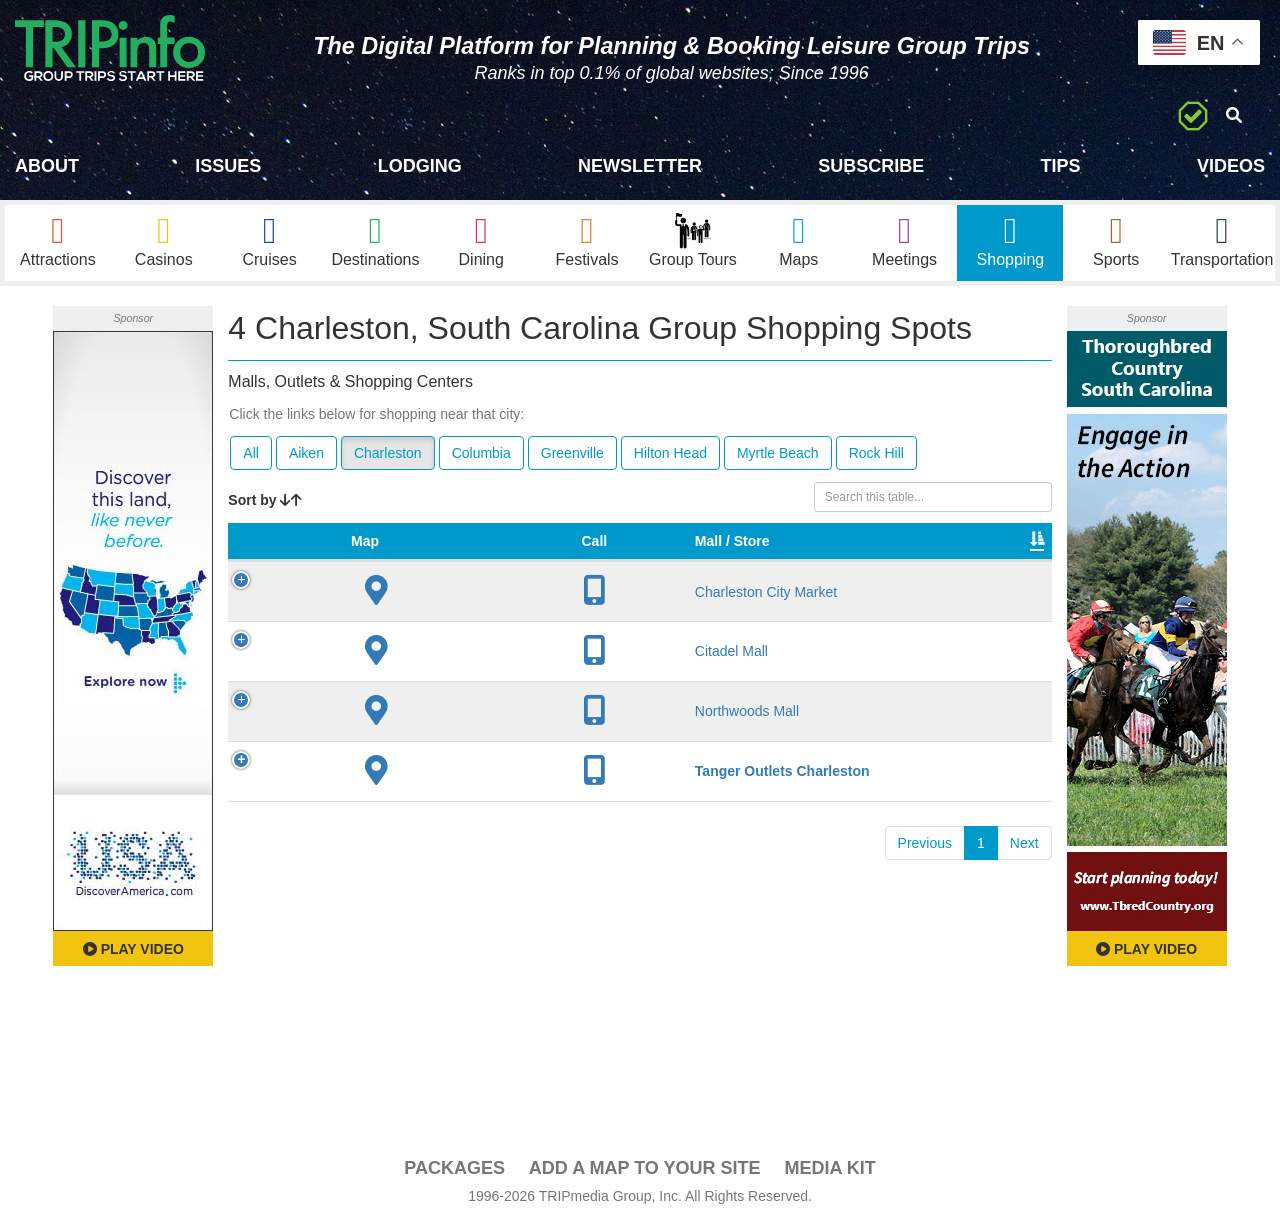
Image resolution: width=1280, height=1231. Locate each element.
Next (1024, 885)
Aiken (306, 458)
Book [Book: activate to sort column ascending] (1003, 566)
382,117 (850, 805)
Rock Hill (876, 458)
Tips (1061, 166)
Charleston (388, 458)
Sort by (265, 505)
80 (564, 805)
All (251, 458)
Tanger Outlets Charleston (396, 805)
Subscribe (871, 166)
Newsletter (640, 166)
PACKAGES (454, 1173)
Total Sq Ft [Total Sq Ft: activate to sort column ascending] (842, 556)
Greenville (572, 458)
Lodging (420, 166)
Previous (925, 885)
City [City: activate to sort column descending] (477, 566)
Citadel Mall (396, 676)
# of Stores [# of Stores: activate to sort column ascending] (578, 556)
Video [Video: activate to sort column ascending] (929, 566)
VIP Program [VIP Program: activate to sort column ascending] (672, 556)
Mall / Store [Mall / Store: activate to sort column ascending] (378, 556)
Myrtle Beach (778, 458)
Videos (1231, 166)
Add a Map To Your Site (645, 1173)
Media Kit (829, 1173)
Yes (655, 805)
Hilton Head (670, 458)
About (47, 166)
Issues (228, 166)
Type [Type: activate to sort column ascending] (761, 566)
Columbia (481, 458)
